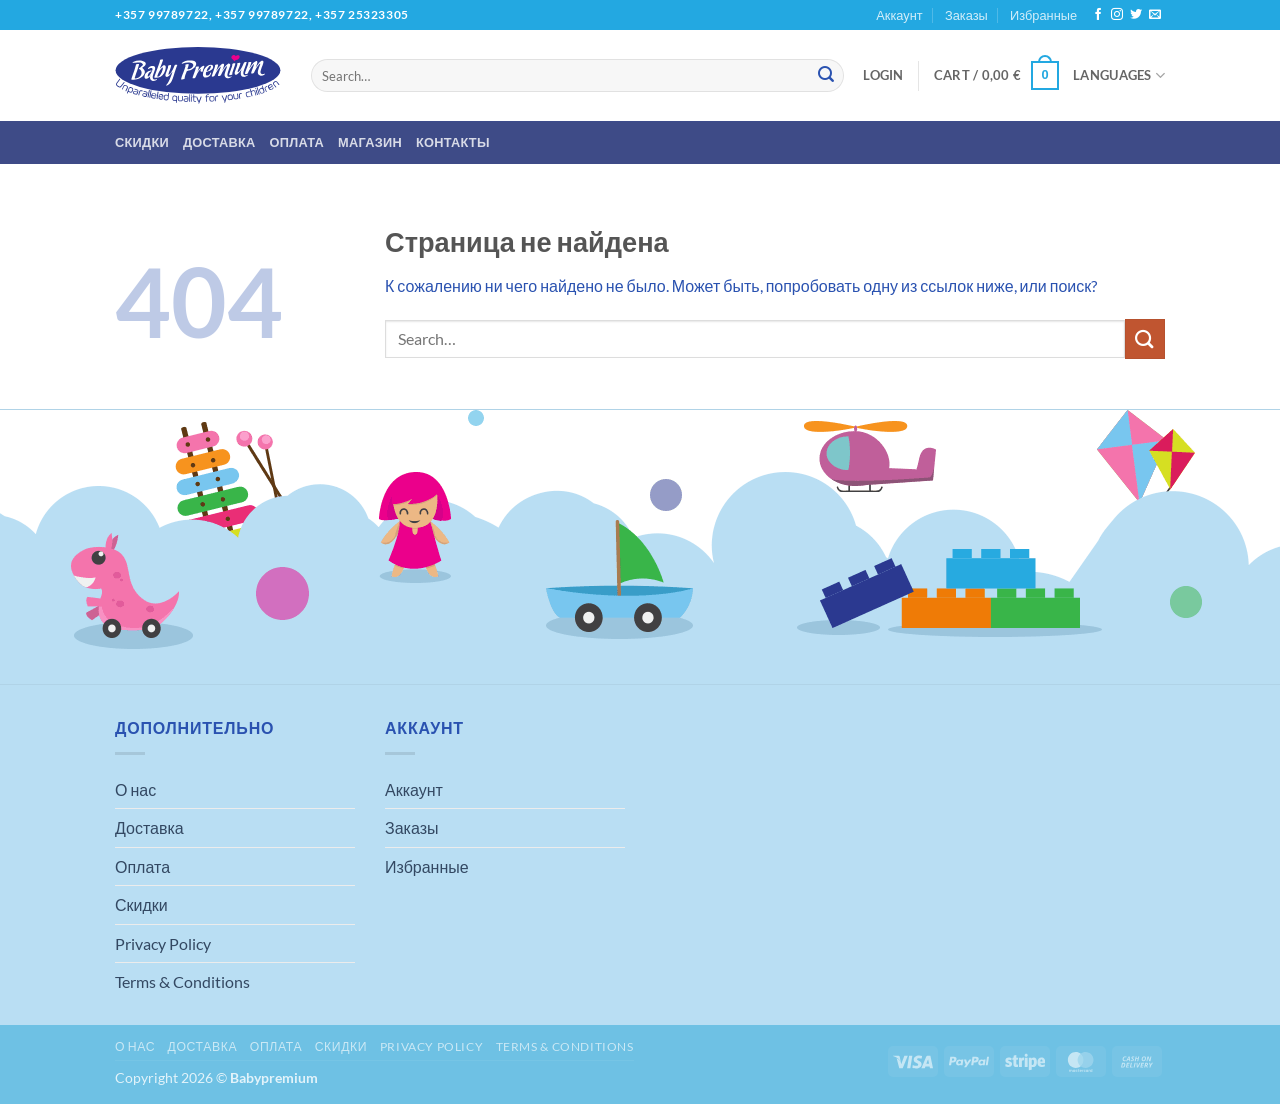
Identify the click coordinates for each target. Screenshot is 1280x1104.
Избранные (1043, 15)
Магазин (370, 142)
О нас (135, 789)
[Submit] (826, 76)
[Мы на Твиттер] (1136, 15)
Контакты (453, 142)
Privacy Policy (163, 943)
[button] (883, 75)
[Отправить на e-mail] (1155, 15)
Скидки (142, 142)
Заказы (966, 15)
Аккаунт (899, 15)
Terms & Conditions (182, 981)
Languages (1119, 75)
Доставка (219, 142)
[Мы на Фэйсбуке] (1098, 15)
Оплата (297, 142)
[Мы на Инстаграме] (1117, 15)
